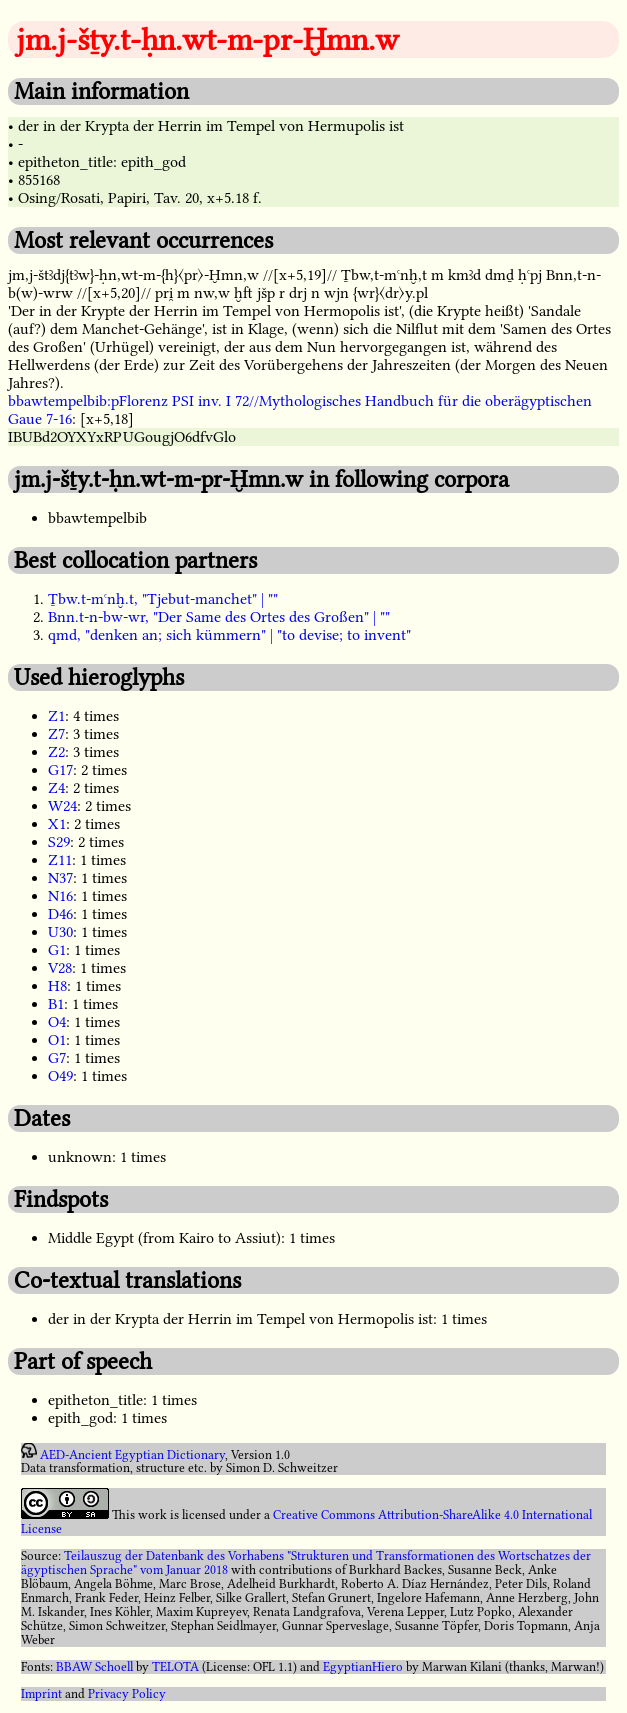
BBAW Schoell (94, 1667)
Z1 (56, 716)
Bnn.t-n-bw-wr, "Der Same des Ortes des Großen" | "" (219, 617)
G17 (60, 770)
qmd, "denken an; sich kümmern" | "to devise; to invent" (229, 635)
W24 (62, 806)
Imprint (41, 1694)
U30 (60, 932)
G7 (57, 1058)
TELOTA (175, 1667)
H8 (57, 986)
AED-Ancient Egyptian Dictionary (132, 1454)
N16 (60, 896)
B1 (56, 1004)
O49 (60, 1076)
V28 (60, 968)
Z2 (56, 752)
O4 (57, 1022)
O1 (57, 1040)
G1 (57, 950)
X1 (57, 824)
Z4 (56, 788)
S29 (59, 842)
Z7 (56, 734)
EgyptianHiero (363, 1667)
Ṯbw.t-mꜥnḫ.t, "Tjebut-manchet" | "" (163, 599)
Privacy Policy (127, 1694)
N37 (60, 878)
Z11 (60, 860)
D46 (60, 914)
